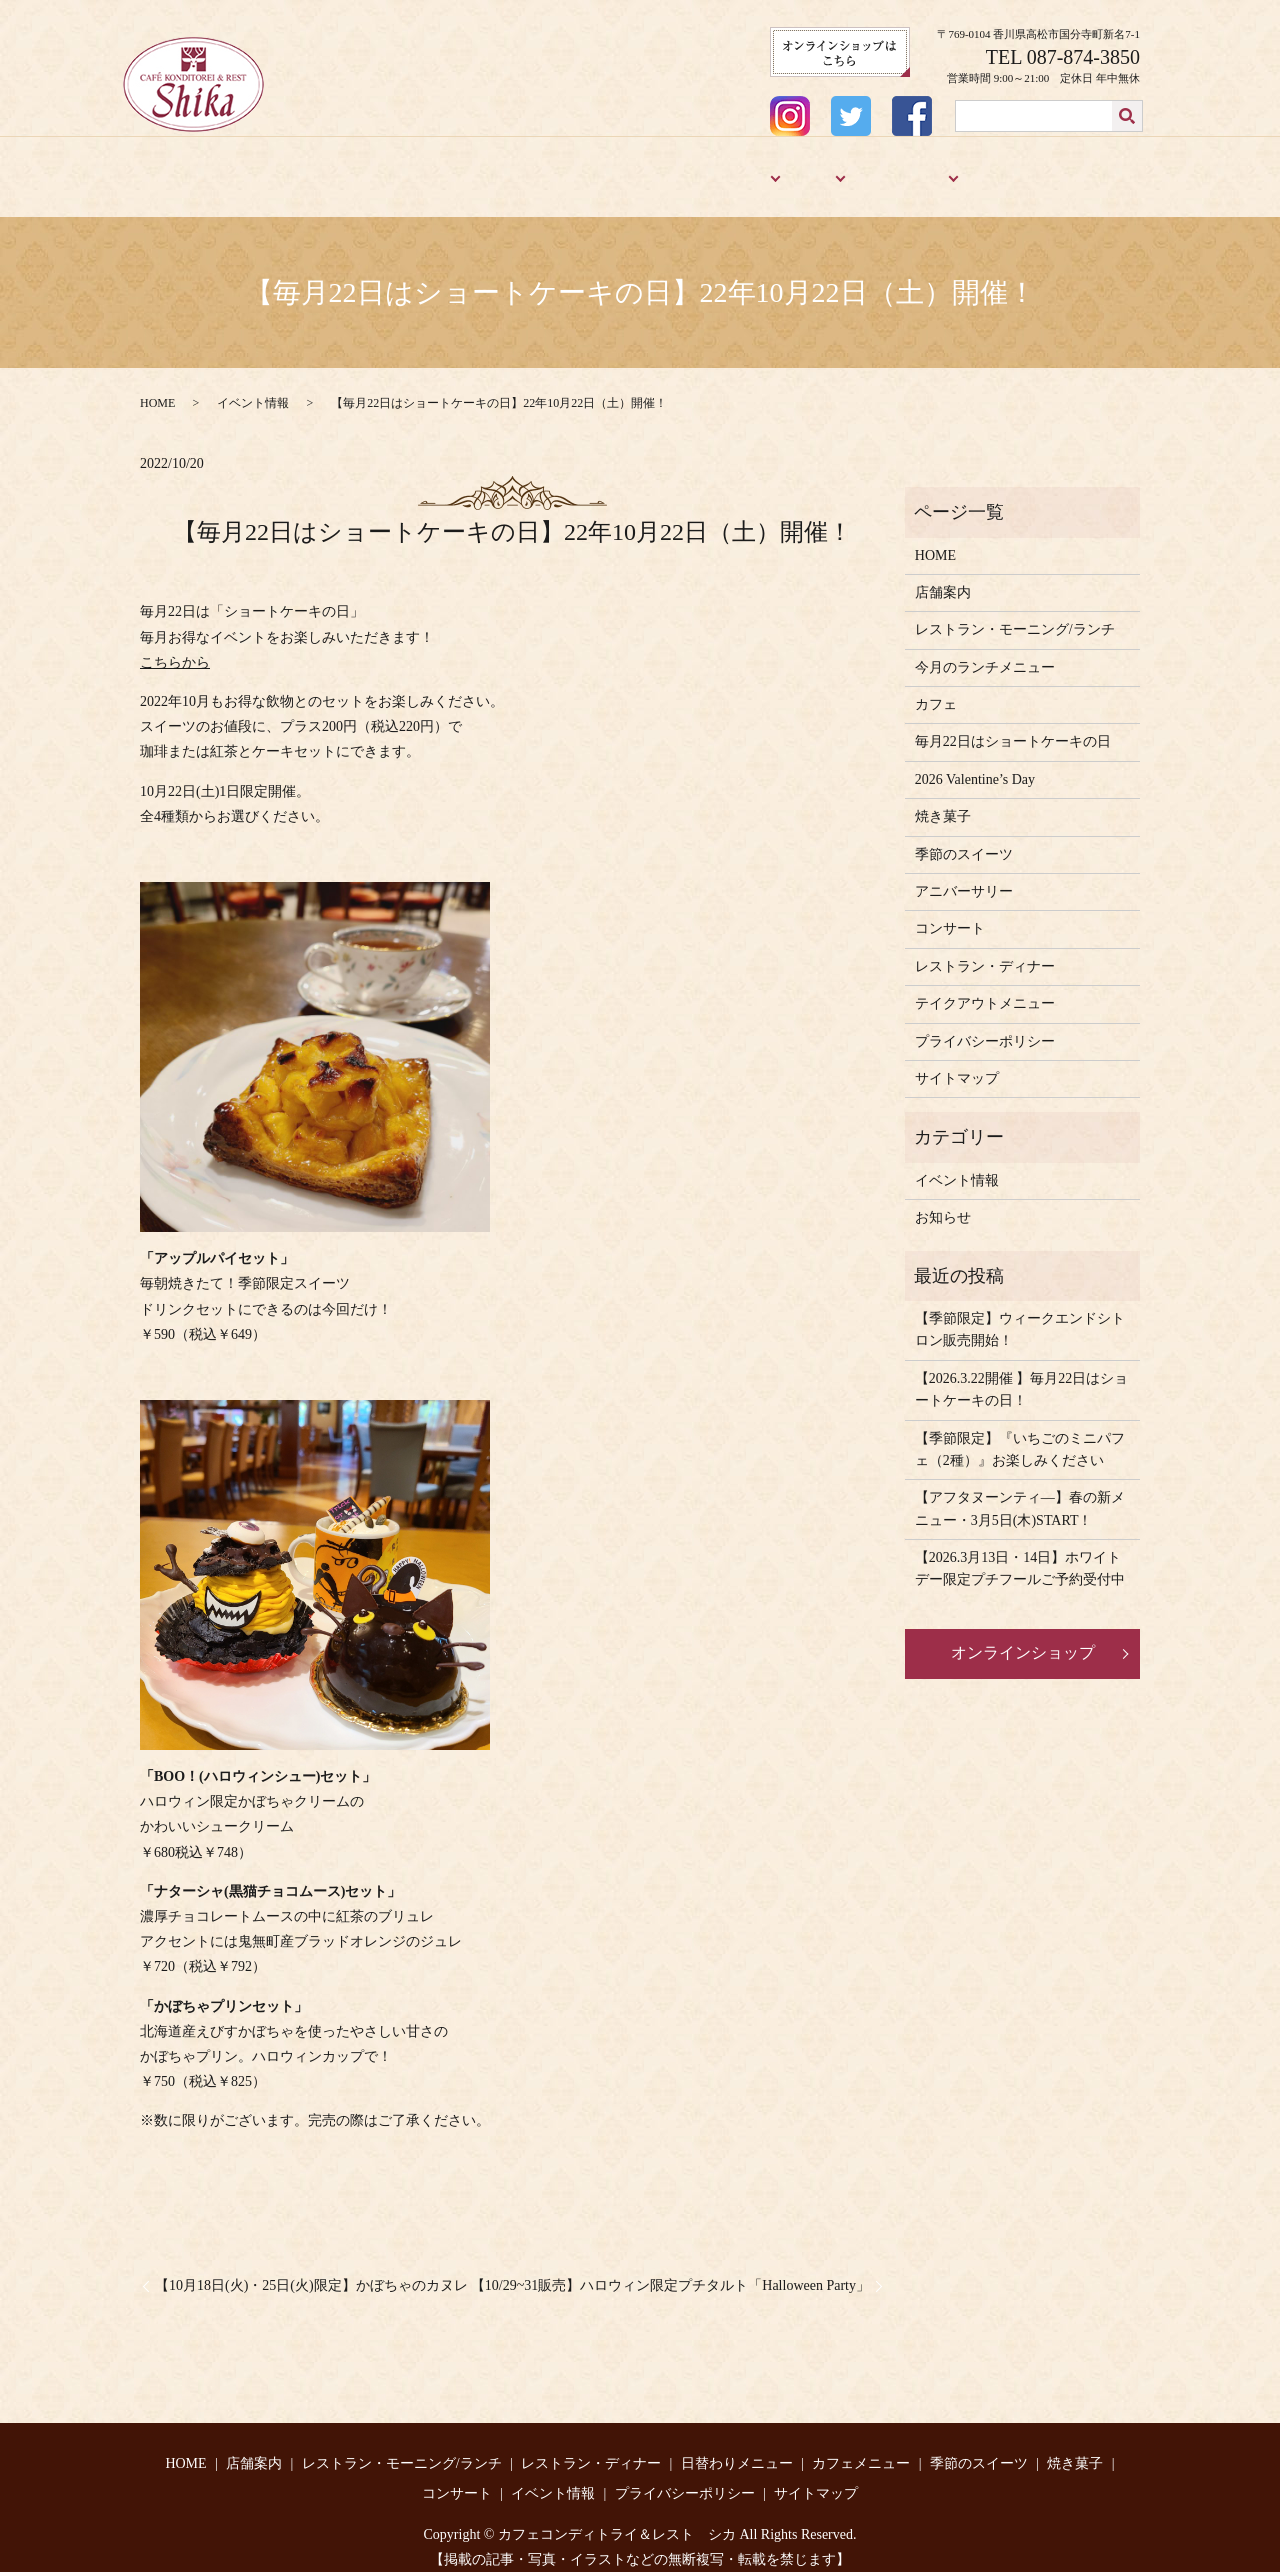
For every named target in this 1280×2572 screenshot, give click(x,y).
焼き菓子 (1000, 171)
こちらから (175, 648)
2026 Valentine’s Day (975, 765)
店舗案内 (254, 171)
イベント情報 (253, 389)
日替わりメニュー (737, 2449)
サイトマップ (957, 1064)
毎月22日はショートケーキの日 (1013, 728)
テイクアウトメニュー (985, 989)
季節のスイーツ (892, 171)
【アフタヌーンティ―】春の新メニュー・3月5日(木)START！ (1020, 1494)
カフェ (792, 171)
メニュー (713, 171)
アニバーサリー (1098, 171)
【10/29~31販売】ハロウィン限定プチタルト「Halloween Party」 (670, 2271)
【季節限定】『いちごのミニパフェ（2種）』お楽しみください (1020, 1435)
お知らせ (943, 1203)
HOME (184, 171)
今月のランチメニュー (985, 653)
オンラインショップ (1023, 1638)
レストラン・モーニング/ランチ (403, 171)
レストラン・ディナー (594, 171)
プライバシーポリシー (985, 1027)
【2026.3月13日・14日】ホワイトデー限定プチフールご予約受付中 (1020, 1554)
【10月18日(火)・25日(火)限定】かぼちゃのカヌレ (311, 2271)
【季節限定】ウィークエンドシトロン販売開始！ (1020, 1315)
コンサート (950, 914)
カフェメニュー (861, 2449)
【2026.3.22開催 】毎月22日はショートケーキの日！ (1022, 1375)
